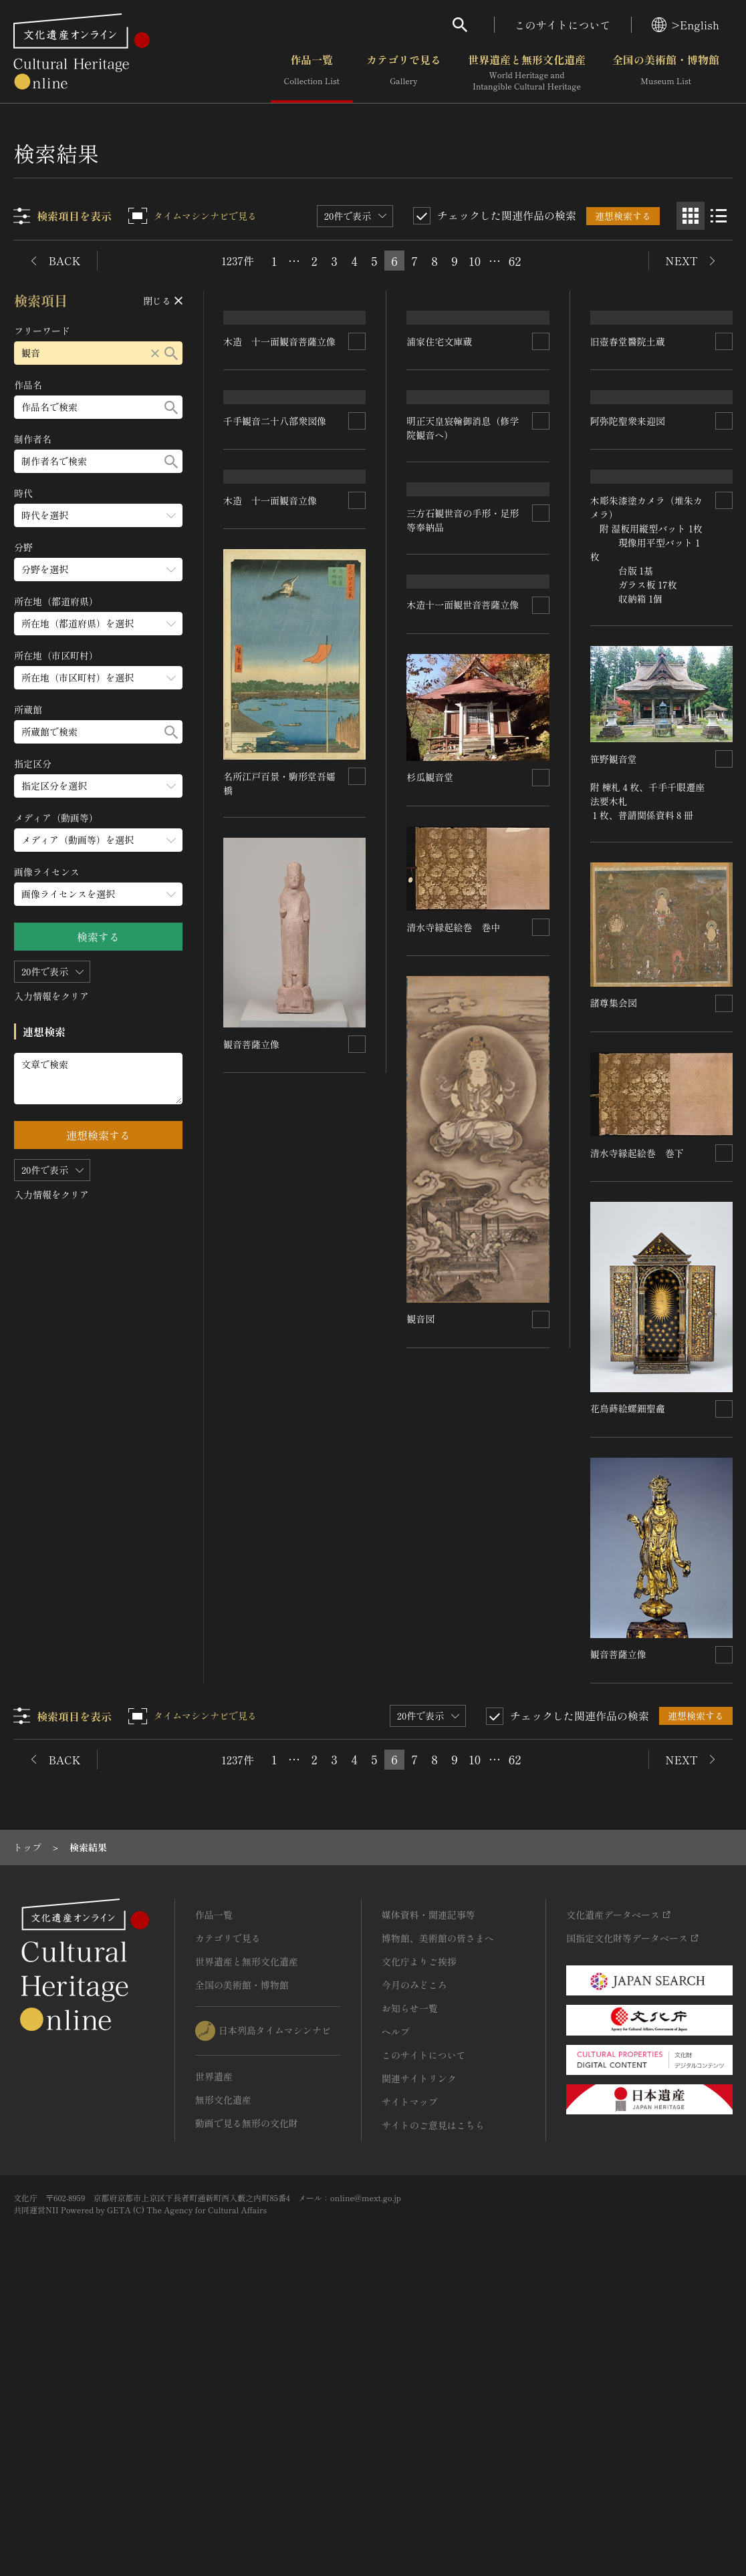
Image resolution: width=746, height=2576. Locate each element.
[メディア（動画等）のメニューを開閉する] (98, 840)
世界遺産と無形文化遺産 (527, 72)
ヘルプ (396, 2312)
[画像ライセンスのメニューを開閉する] (98, 894)
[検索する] (171, 353)
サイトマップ (410, 2382)
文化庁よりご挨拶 (419, 2242)
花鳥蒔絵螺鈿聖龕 (627, 1689)
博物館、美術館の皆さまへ (438, 2218)
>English (685, 25)
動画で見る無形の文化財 (246, 2403)
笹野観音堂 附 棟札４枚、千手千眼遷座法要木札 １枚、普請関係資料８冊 (464, 1251)
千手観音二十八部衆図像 (275, 852)
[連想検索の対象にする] (357, 586)
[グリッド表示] (690, 216)
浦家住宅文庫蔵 (440, 434)
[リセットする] (155, 353)
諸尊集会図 (430, 1467)
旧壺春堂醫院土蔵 (627, 517)
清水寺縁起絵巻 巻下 (271, 1423)
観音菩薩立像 (252, 1678)
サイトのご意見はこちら (433, 2405)
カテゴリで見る (403, 72)
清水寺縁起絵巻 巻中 (271, 1273)
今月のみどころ (414, 2265)
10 (475, 260)
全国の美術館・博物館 (665, 72)
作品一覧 (312, 72)
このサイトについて (563, 25)
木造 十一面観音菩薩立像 (280, 586)
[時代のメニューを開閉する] (98, 515)
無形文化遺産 (223, 2380)
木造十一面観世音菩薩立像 (463, 1061)
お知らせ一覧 (410, 2288)
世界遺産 (214, 2357)
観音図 (421, 1858)
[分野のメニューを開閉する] (98, 569)
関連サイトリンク (419, 2359)
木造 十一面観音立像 (271, 1123)
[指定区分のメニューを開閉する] (98, 786)
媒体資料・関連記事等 (428, 2195)
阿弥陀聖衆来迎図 (627, 704)
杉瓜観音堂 (613, 1145)
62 (515, 260)
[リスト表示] (719, 216)
